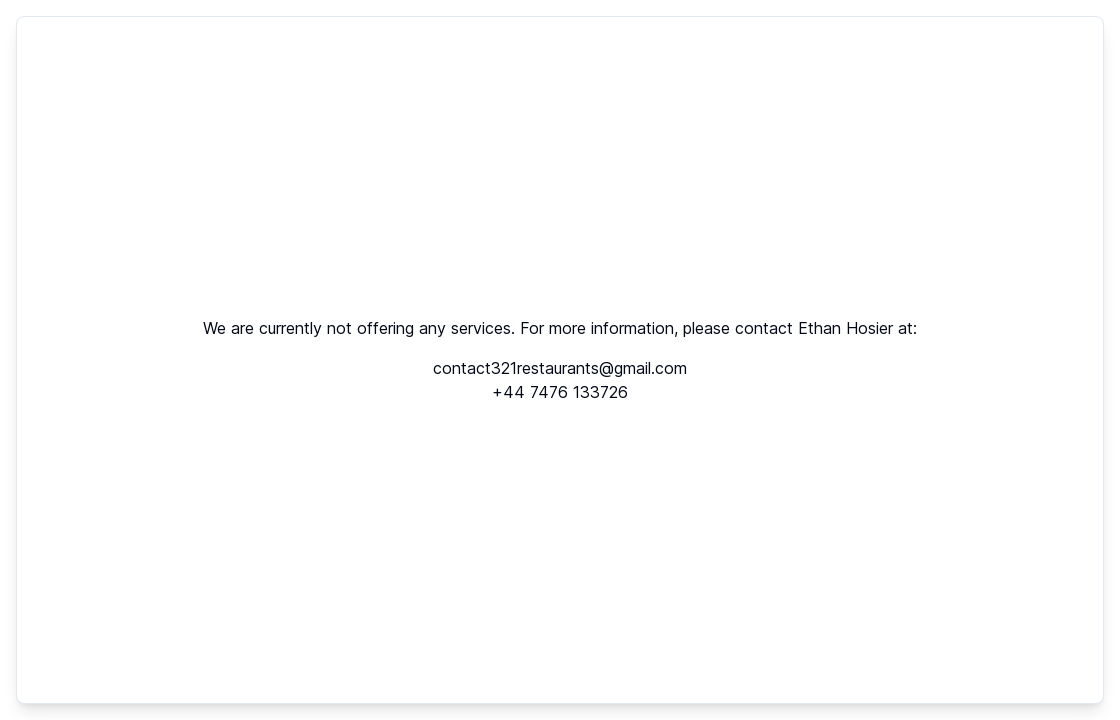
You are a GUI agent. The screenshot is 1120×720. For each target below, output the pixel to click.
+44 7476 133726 (560, 392)
